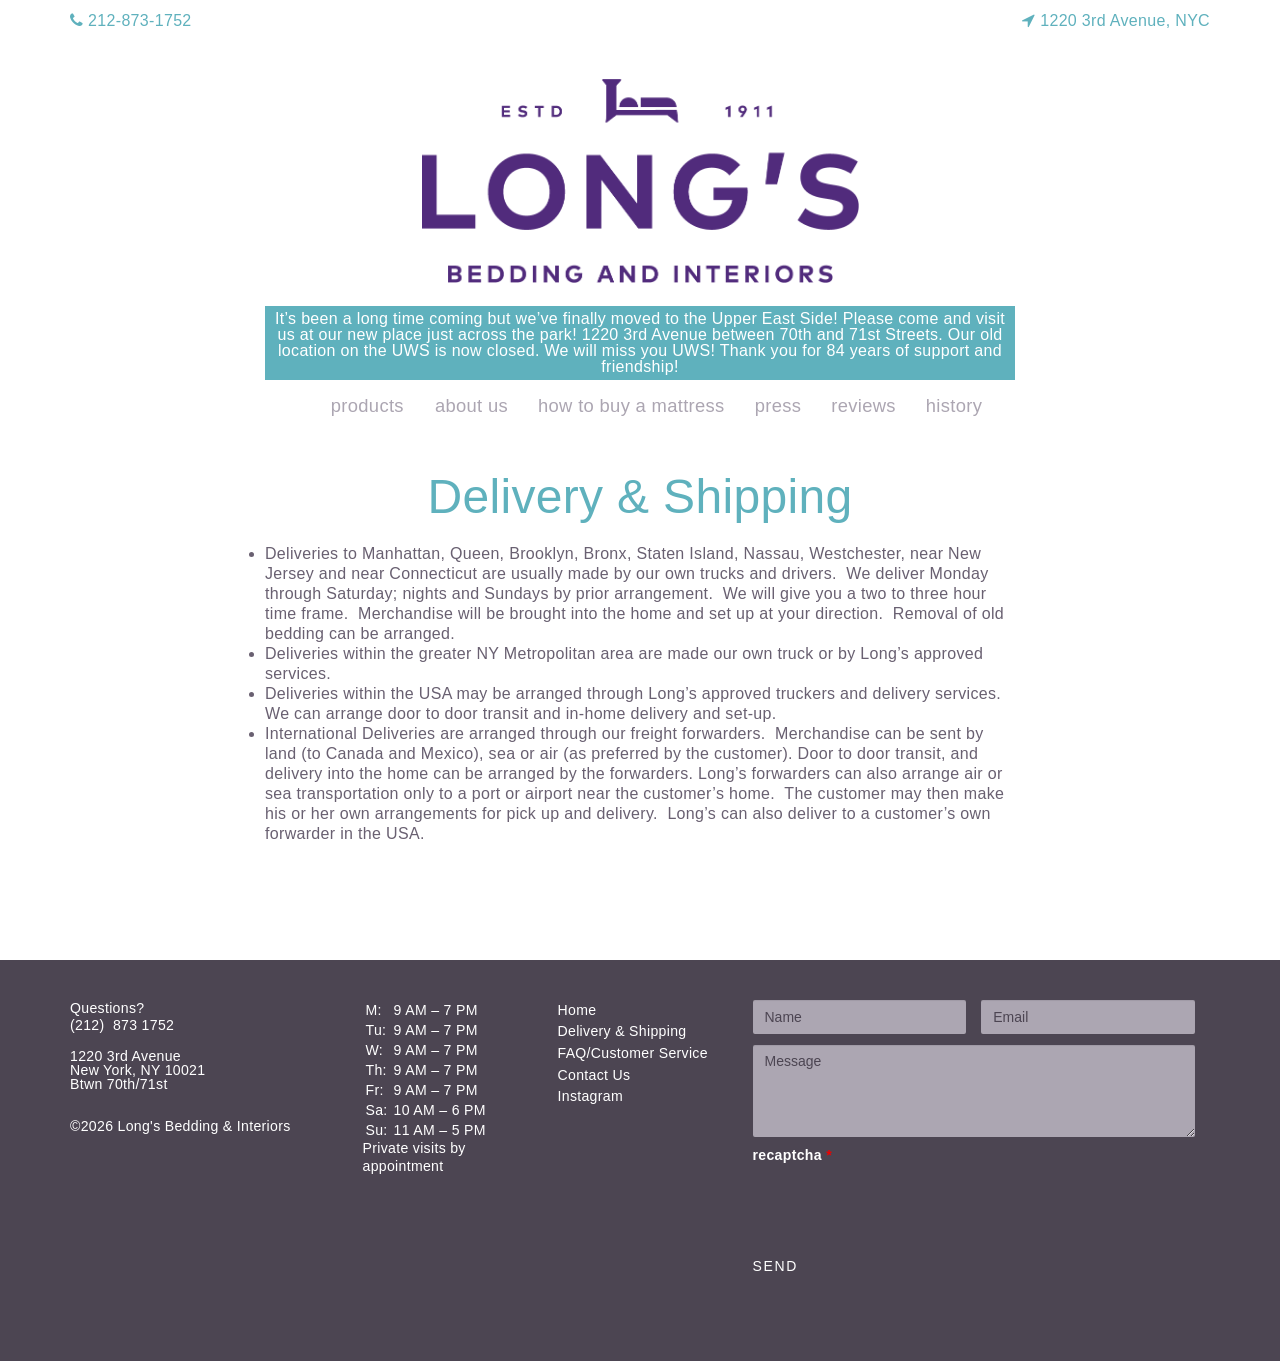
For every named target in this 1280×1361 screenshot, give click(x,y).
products (367, 405)
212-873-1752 (131, 20)
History (954, 405)
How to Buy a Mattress (631, 405)
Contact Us (594, 1075)
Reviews (863, 405)
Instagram (590, 1096)
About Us (471, 405)
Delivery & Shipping (622, 1031)
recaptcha (792, 1155)
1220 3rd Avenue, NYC (1116, 20)
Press (778, 405)
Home (577, 1010)
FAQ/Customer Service (633, 1053)
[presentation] (905, 1206)
